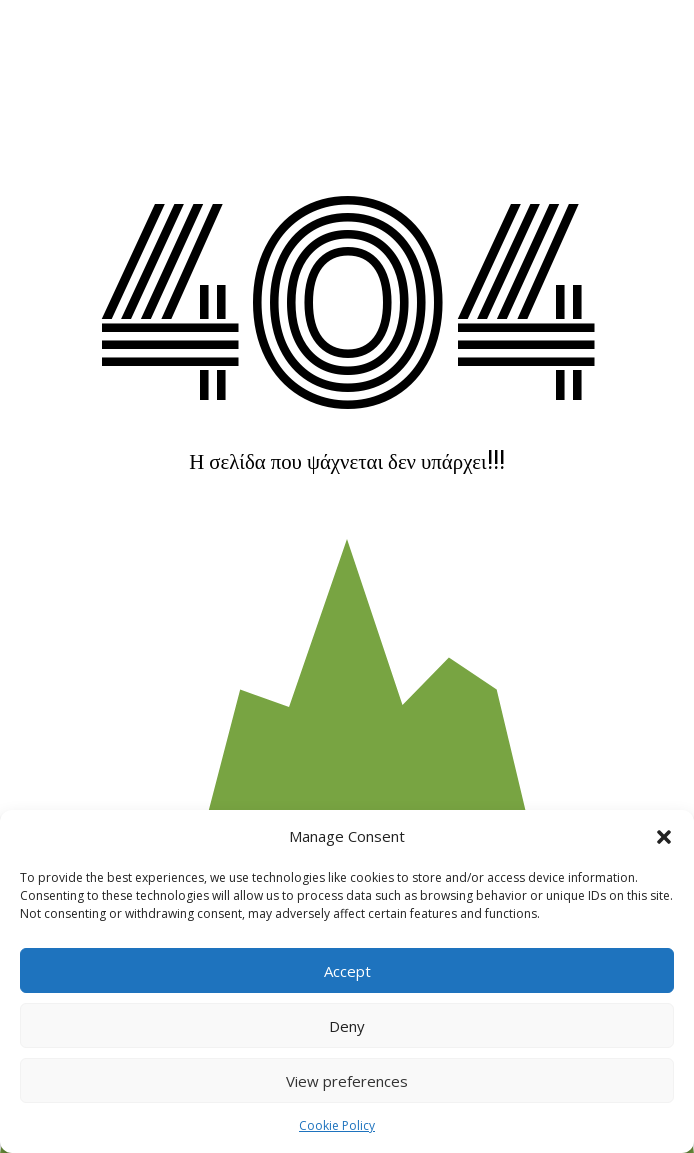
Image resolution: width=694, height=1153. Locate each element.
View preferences (347, 1081)
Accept (347, 971)
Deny (347, 1026)
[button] (664, 837)
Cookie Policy (337, 1125)
